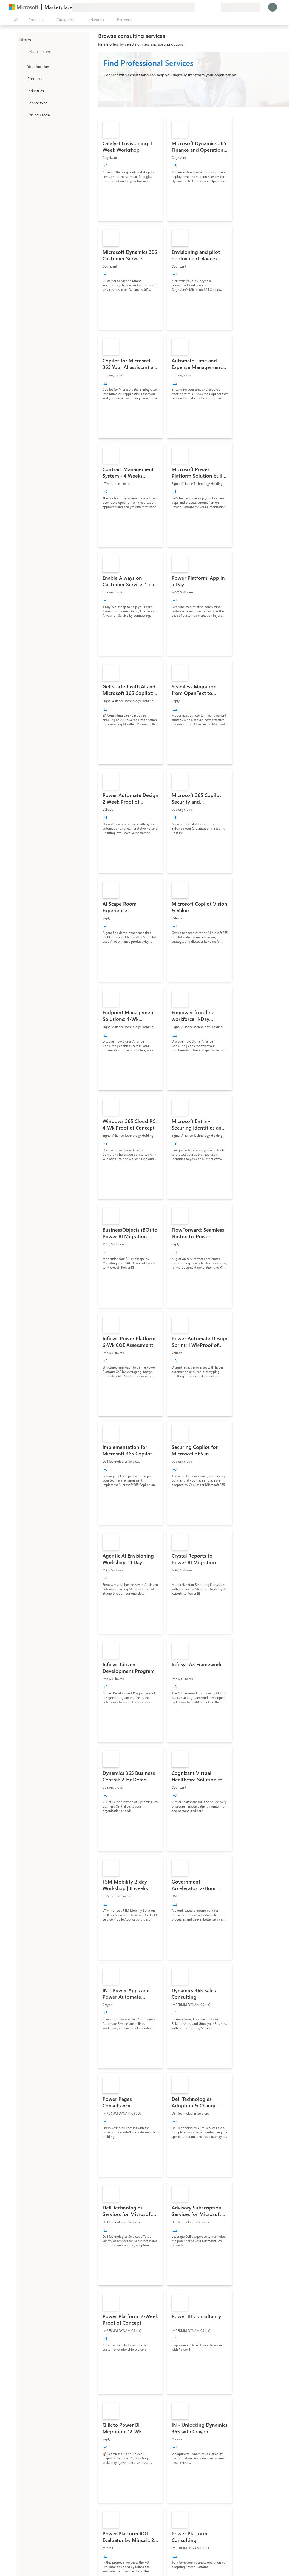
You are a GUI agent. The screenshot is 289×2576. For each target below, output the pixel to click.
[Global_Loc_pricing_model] (22, 114)
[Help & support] (203, 7)
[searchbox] (58, 51)
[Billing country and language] (240, 7)
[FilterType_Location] (22, 66)
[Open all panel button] (14, 19)
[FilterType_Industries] (22, 90)
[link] (130, 169)
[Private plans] (216, 7)
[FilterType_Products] (22, 78)
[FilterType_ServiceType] (22, 102)
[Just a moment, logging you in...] (272, 7)
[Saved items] (210, 7)
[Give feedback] (197, 7)
